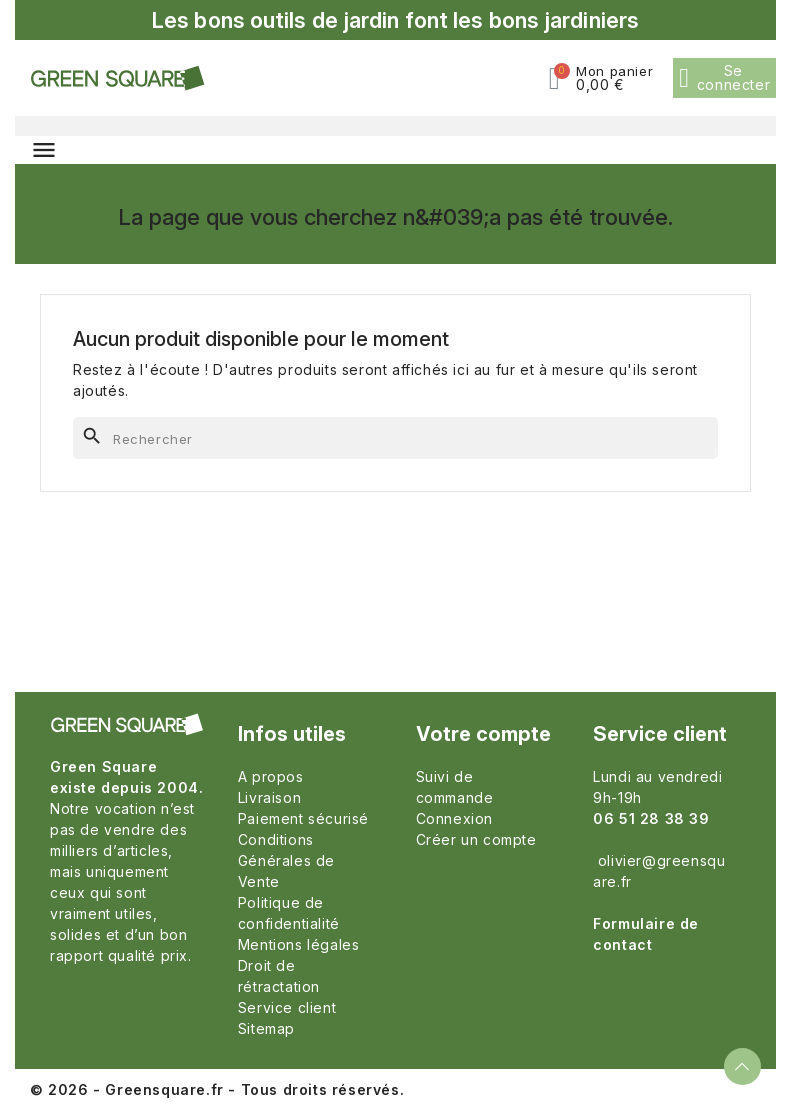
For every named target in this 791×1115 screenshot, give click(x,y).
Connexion (454, 818)
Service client (287, 1007)
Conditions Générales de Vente (286, 860)
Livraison (269, 797)
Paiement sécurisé (303, 818)
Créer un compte (476, 839)
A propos (271, 776)
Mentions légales (299, 944)
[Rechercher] (395, 438)
